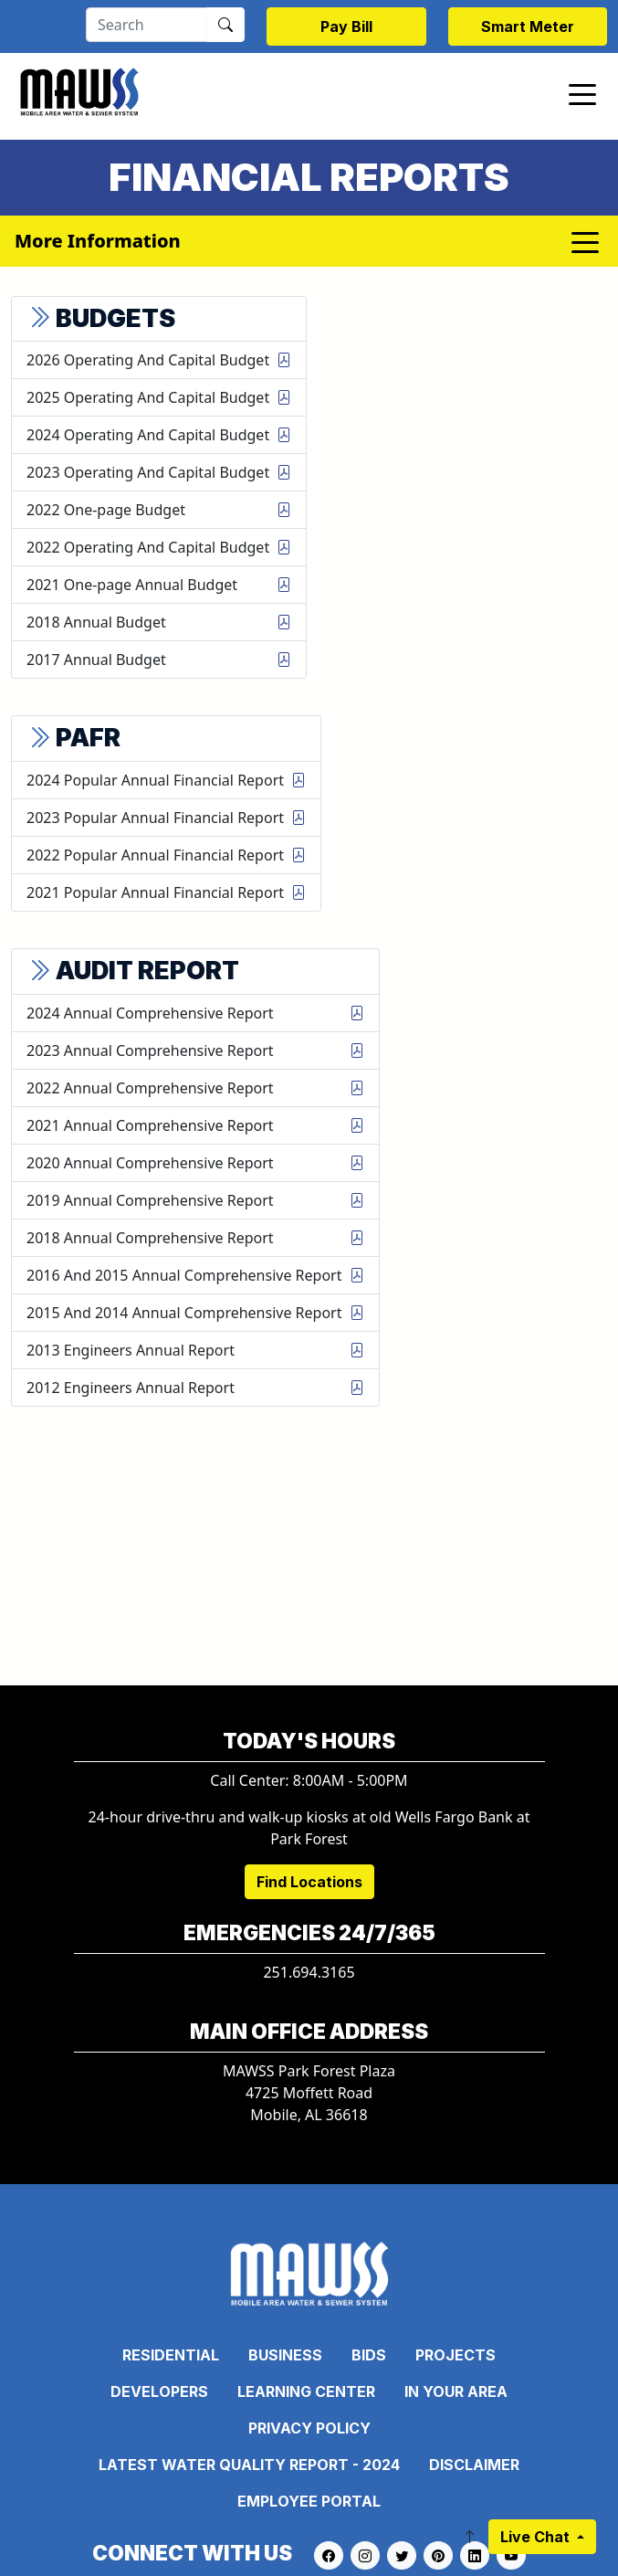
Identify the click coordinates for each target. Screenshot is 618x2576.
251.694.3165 (308, 1972)
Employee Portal (309, 2501)
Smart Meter (527, 26)
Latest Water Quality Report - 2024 (249, 2464)
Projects (455, 2355)
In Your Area (456, 2391)
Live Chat (536, 2537)
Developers (159, 2391)
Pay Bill (346, 26)
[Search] (146, 24)
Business (285, 2355)
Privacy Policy (309, 2428)
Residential (170, 2355)
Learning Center (306, 2391)
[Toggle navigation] (582, 93)
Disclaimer (474, 2464)
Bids (368, 2355)
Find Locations (309, 1882)
